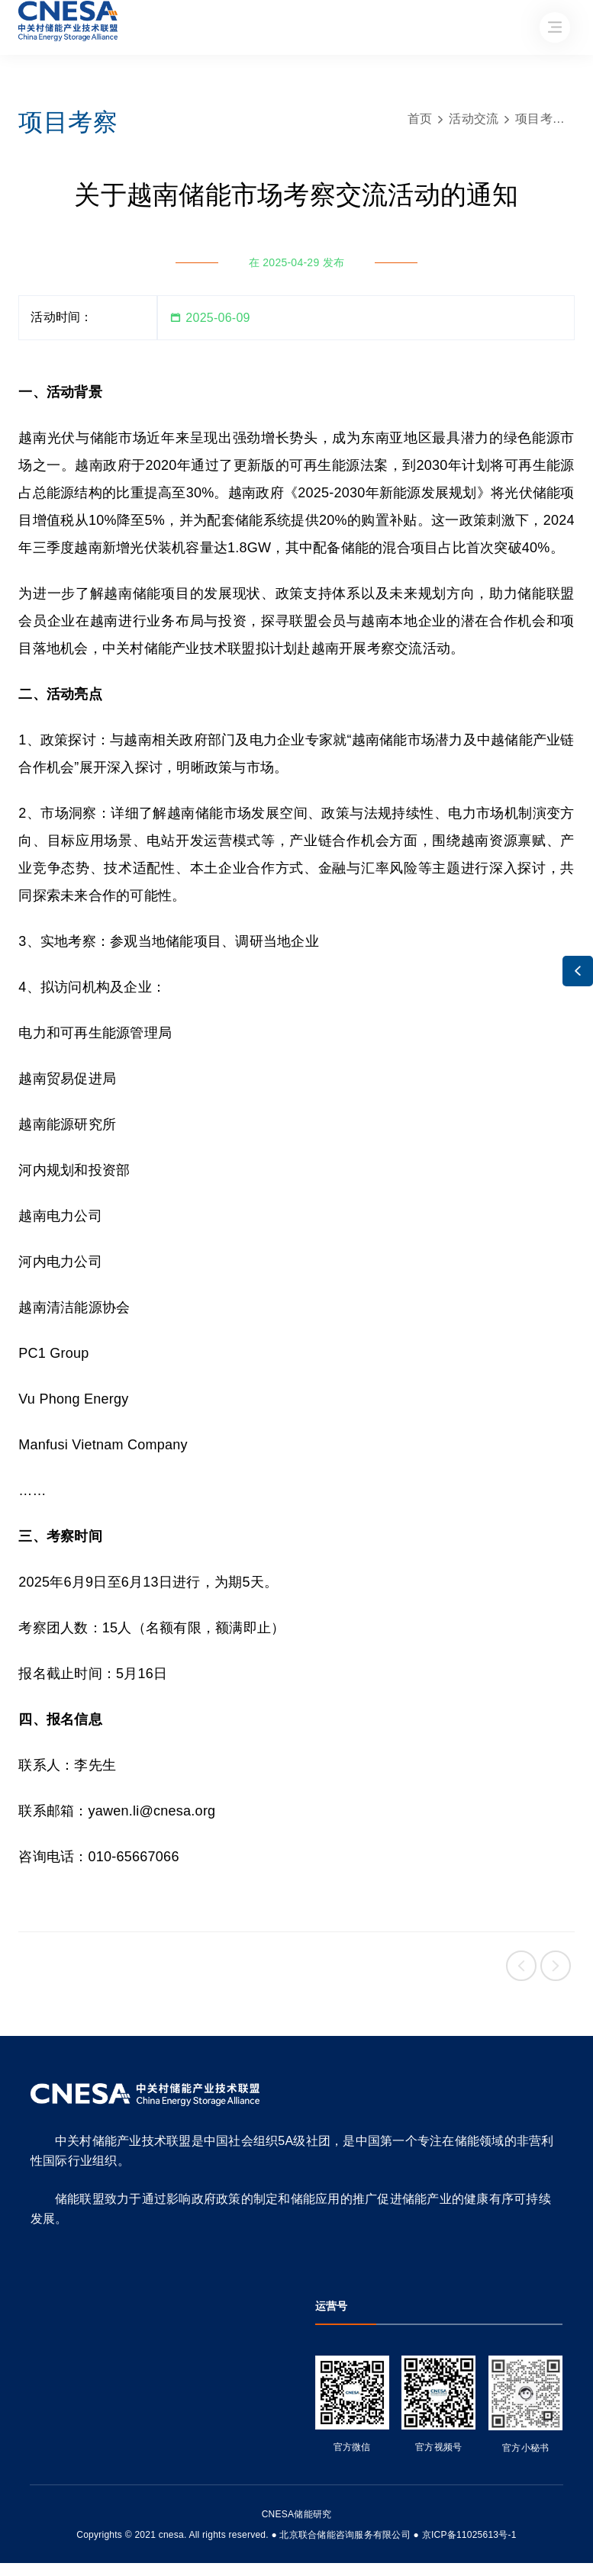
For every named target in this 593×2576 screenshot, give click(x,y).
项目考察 (540, 118)
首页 (420, 118)
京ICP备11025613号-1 (469, 2534)
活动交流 (473, 118)
